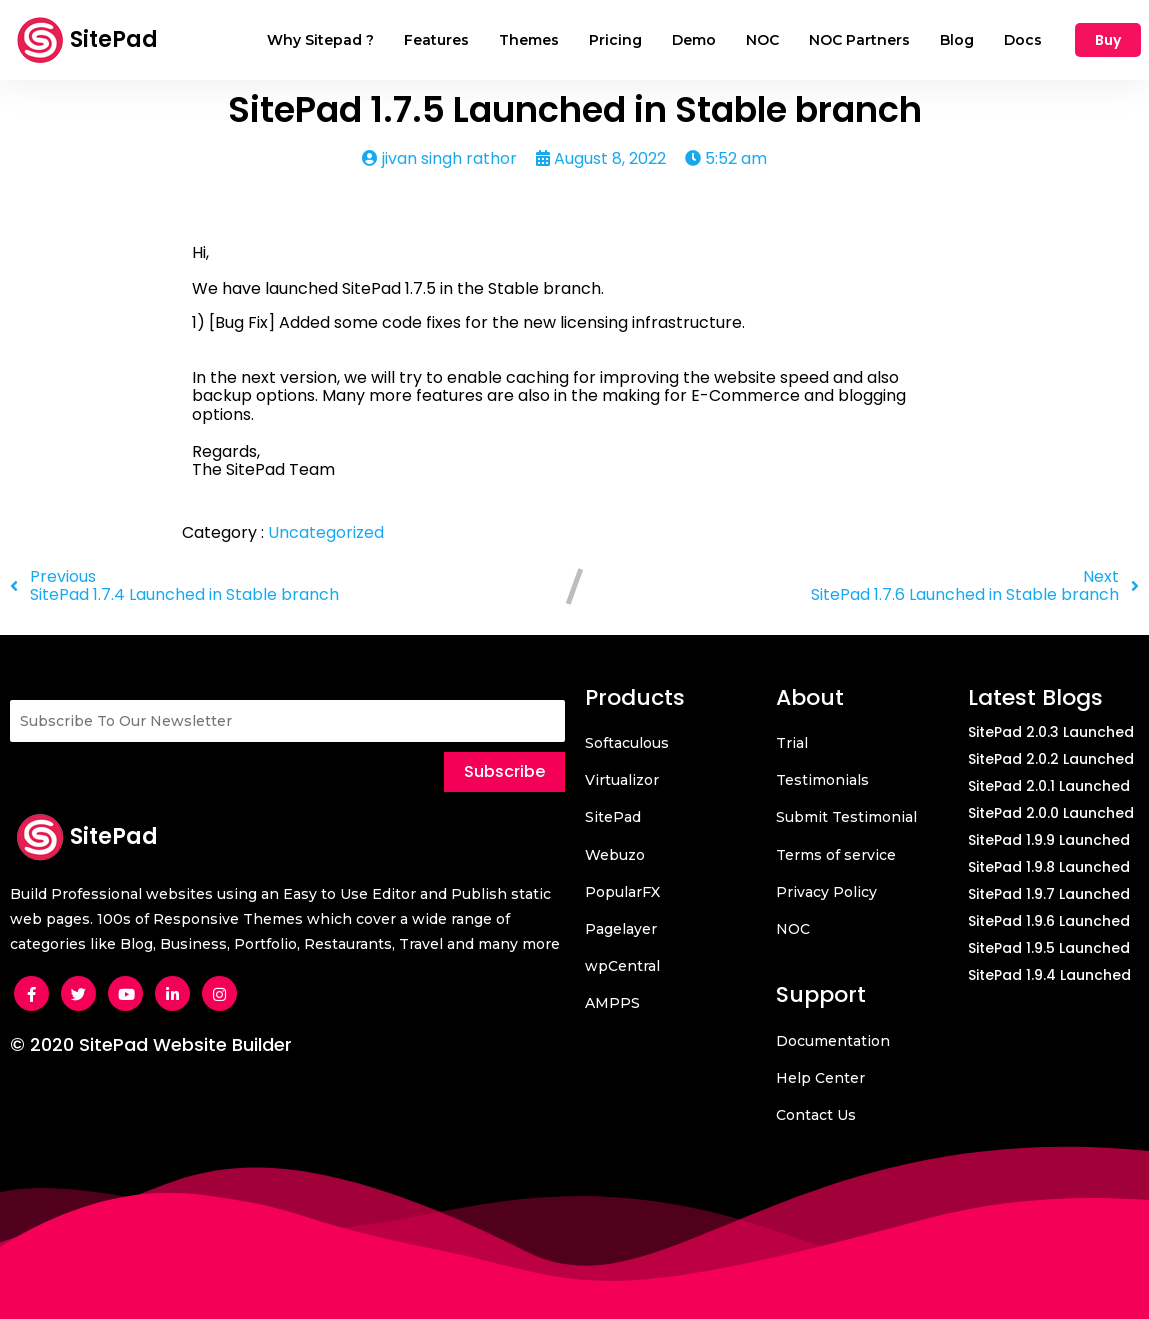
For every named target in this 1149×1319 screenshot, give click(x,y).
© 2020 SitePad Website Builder (151, 1044)
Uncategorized (326, 532)
